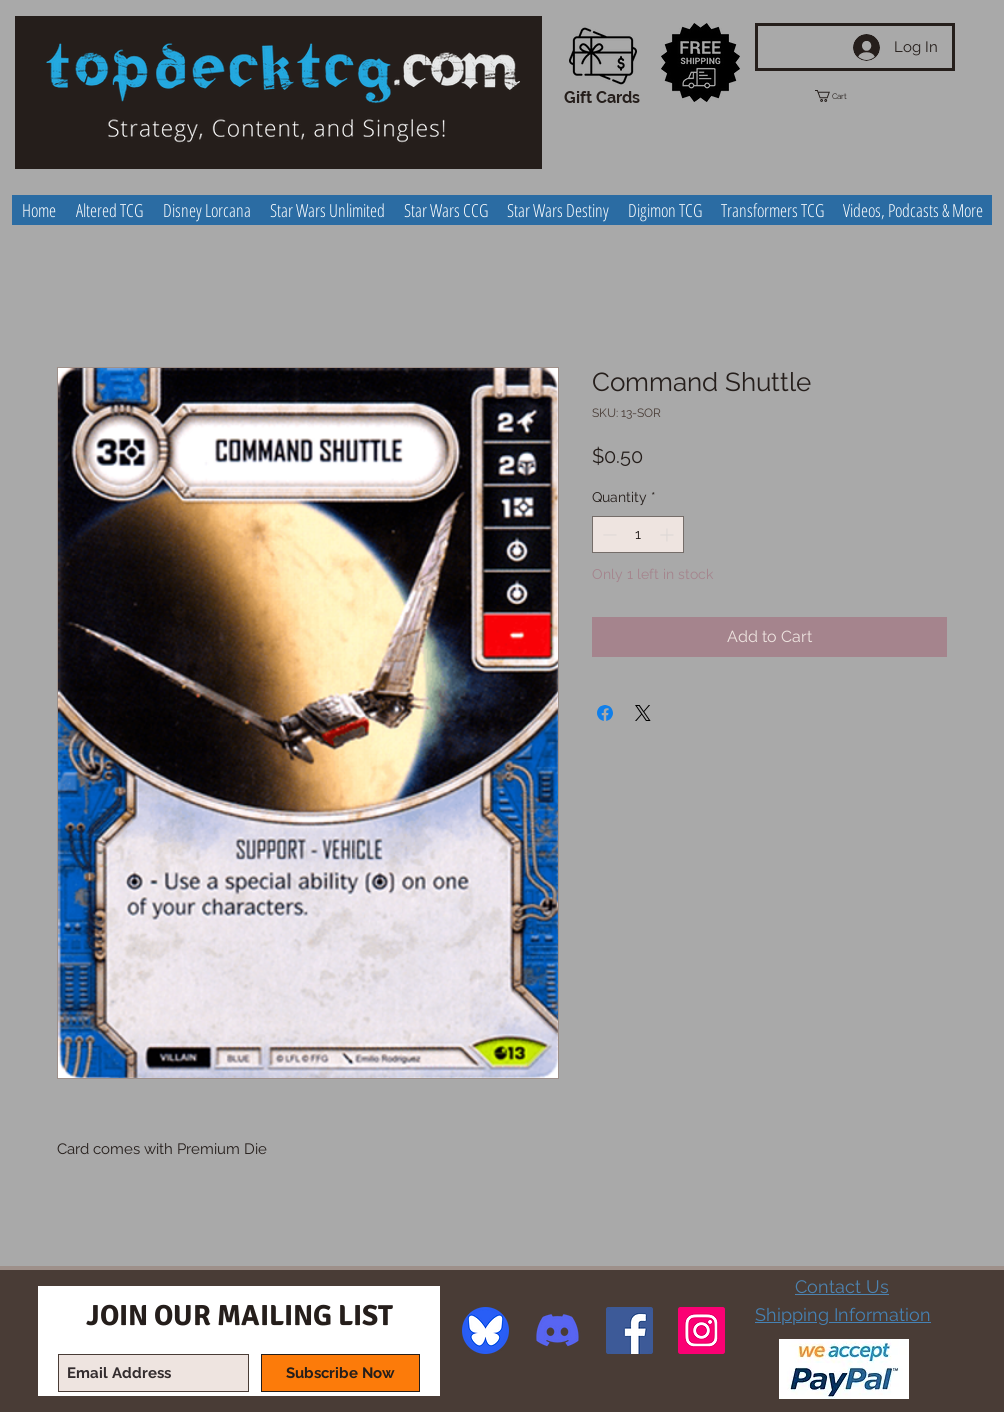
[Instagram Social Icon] (701, 1330)
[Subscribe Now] (340, 1373)
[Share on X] (643, 713)
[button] (849, 96)
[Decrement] (607, 534)
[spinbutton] (638, 534)
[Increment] (668, 534)
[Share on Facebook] (605, 713)
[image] (485, 1330)
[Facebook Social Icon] (629, 1330)
